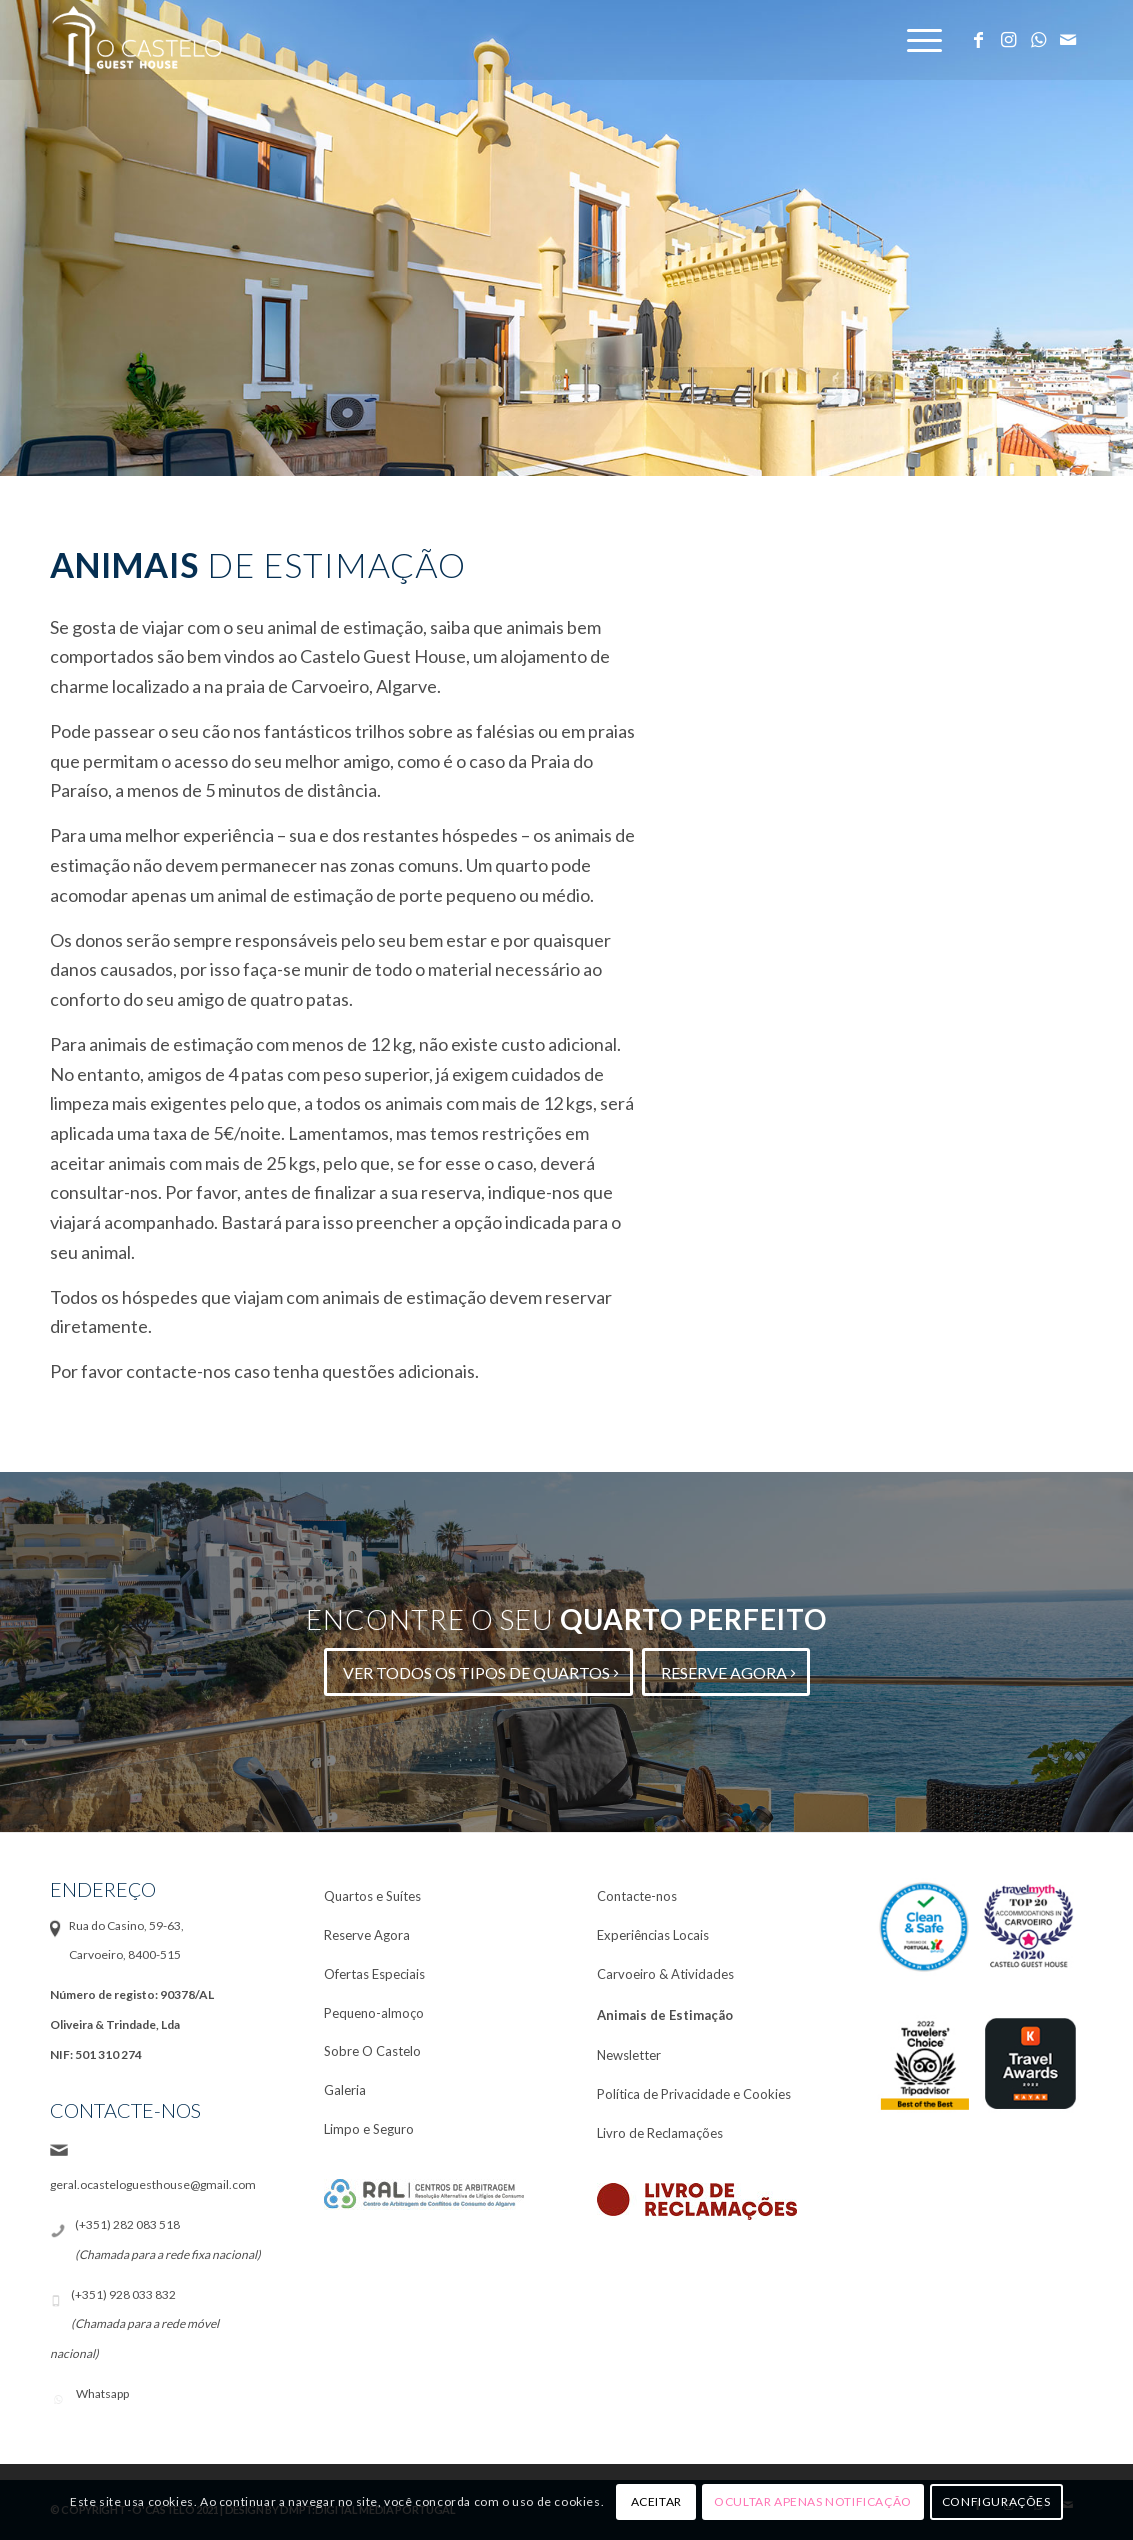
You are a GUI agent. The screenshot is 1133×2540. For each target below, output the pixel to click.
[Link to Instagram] (1008, 39)
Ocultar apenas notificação (813, 2501)
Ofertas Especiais (374, 1974)
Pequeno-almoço (374, 2013)
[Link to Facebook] (978, 39)
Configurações (996, 2501)
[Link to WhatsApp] (1038, 39)
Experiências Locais (653, 1935)
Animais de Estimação (665, 2015)
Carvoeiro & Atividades (665, 1974)
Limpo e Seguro (369, 2129)
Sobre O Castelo (372, 2051)
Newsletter (629, 2055)
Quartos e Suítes (372, 1896)
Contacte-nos (637, 1896)
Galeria (345, 2090)
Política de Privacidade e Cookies (694, 2094)
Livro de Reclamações (660, 2133)
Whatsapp (102, 2393)
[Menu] (925, 40)
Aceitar (656, 2501)
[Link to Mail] (1068, 39)
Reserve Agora (367, 1935)
